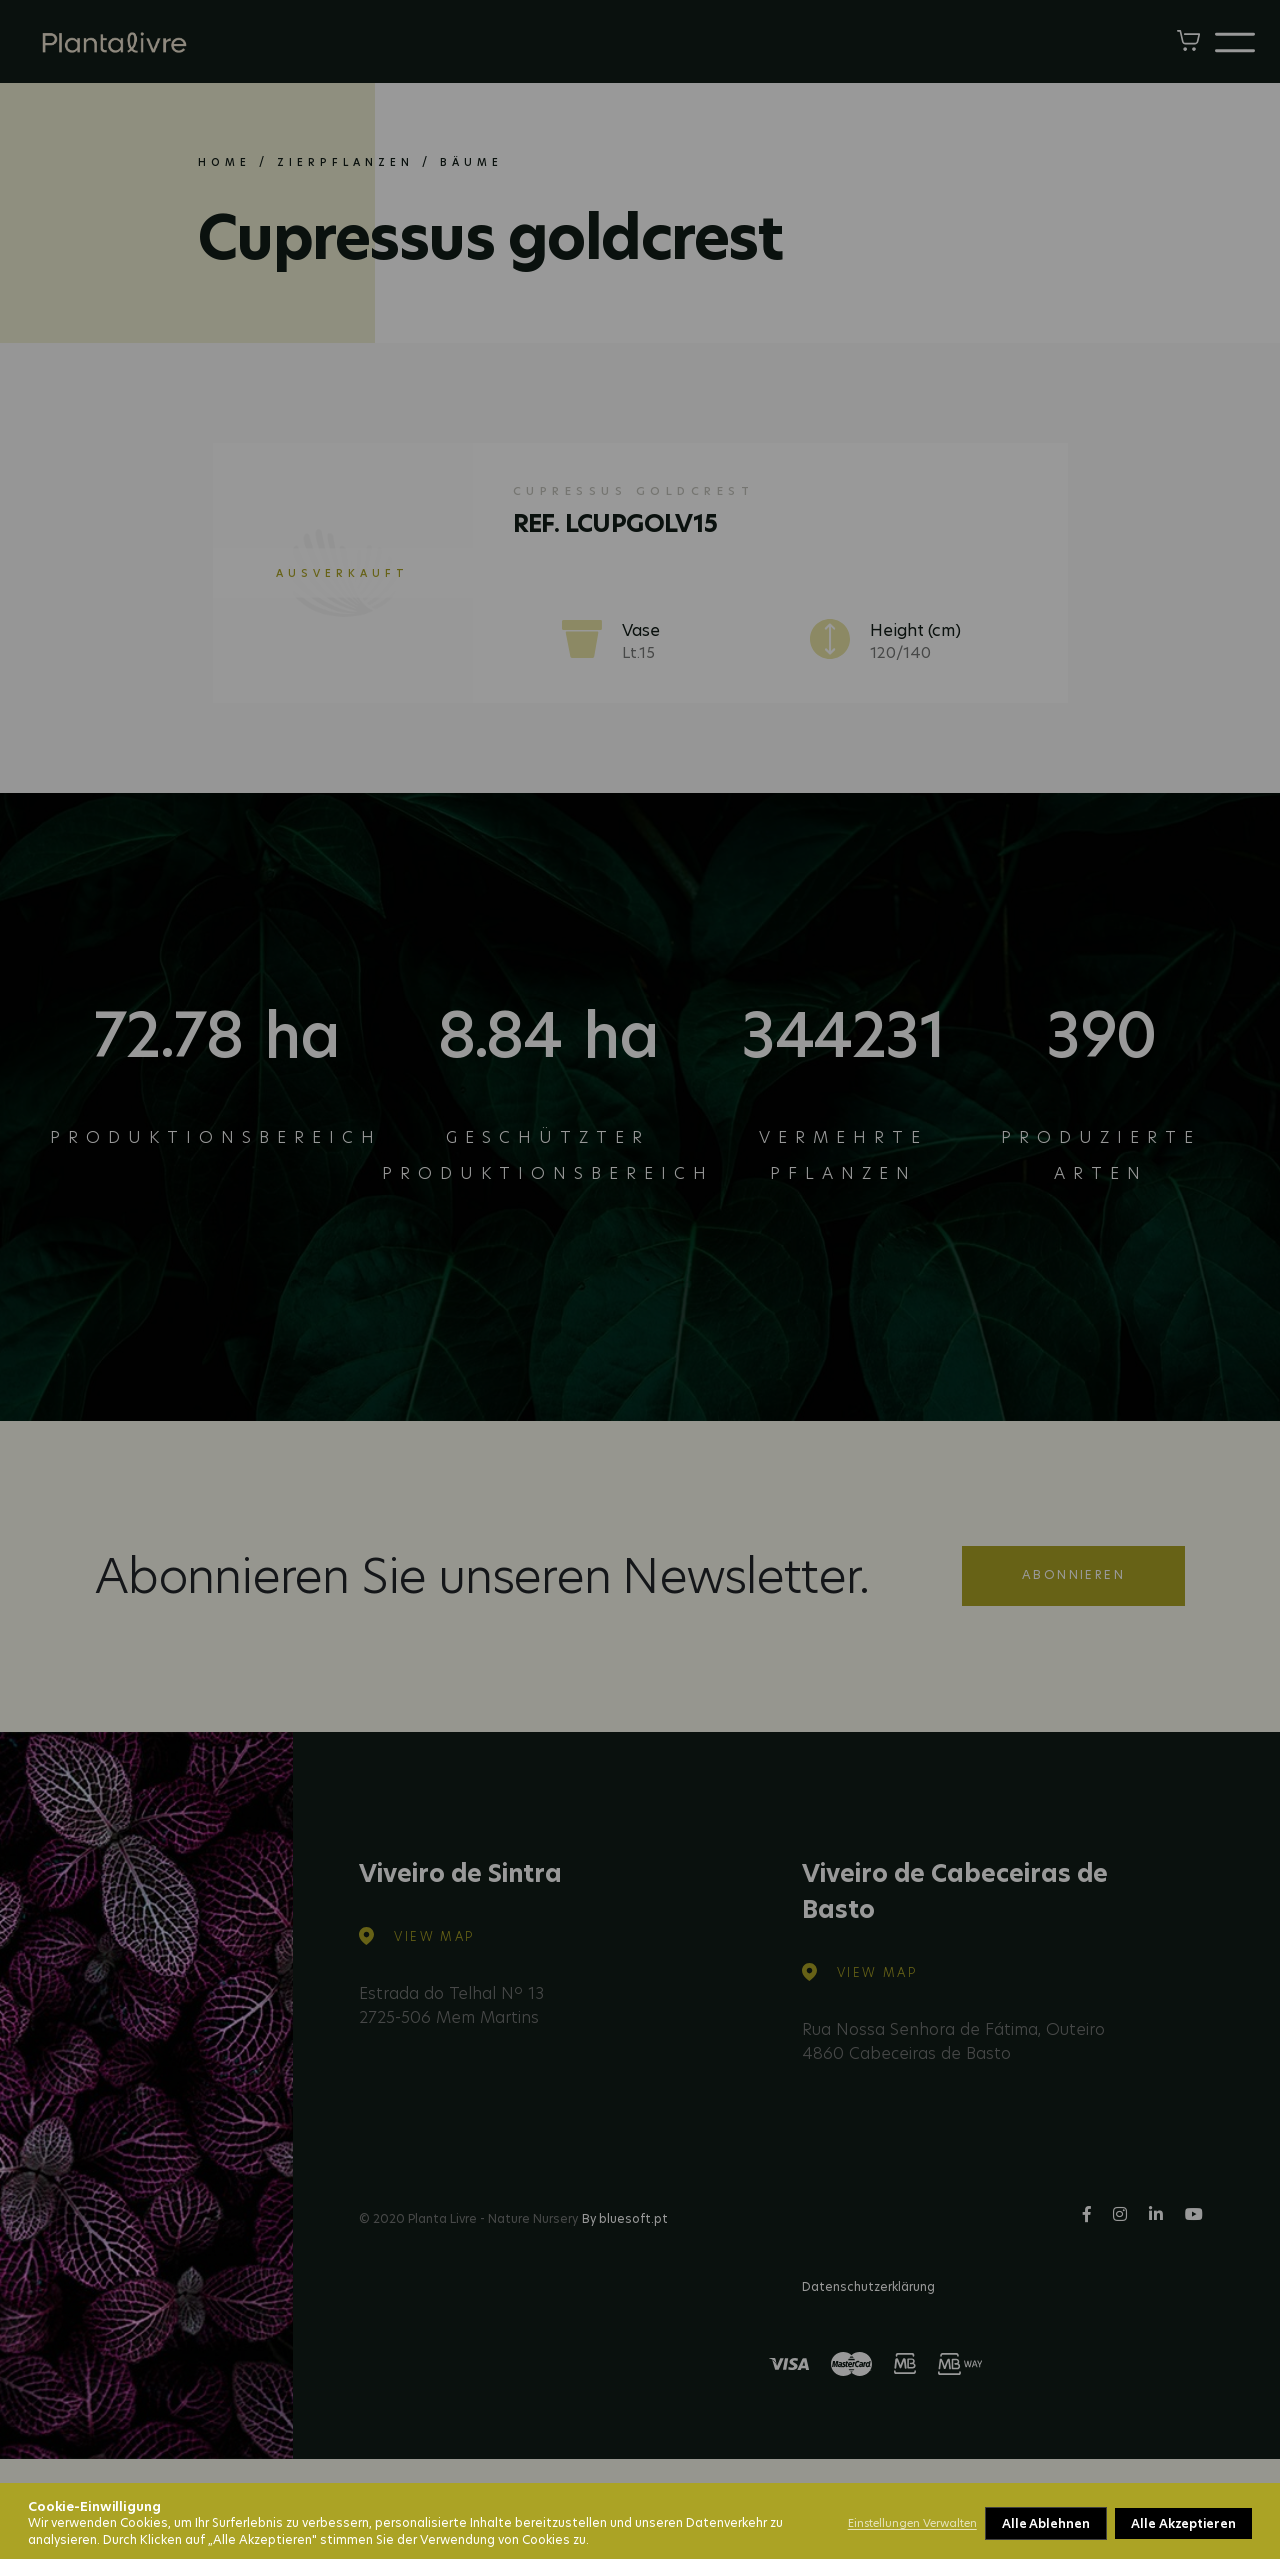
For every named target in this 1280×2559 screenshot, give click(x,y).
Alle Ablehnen (1046, 2523)
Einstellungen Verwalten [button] (912, 2523)
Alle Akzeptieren (1183, 2523)
